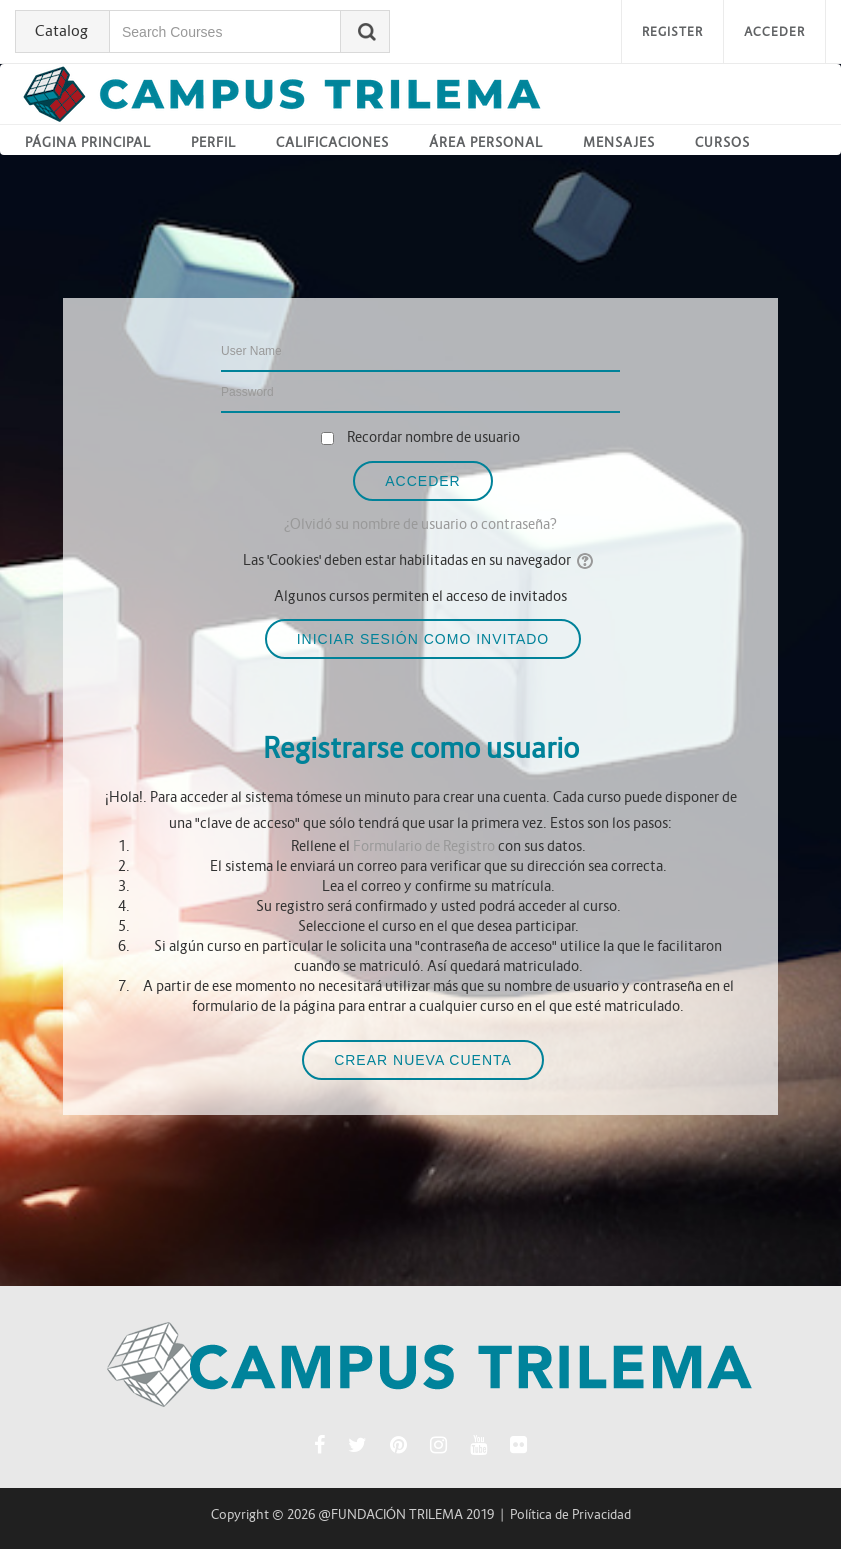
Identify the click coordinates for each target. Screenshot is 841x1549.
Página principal (88, 142)
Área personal (486, 142)
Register (672, 31)
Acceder (774, 31)
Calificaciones (332, 142)
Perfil (213, 142)
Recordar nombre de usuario (433, 437)
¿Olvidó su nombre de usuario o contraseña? (420, 524)
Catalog (61, 30)
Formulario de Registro (424, 846)
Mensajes (619, 142)
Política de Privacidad (570, 1514)
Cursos (722, 142)
